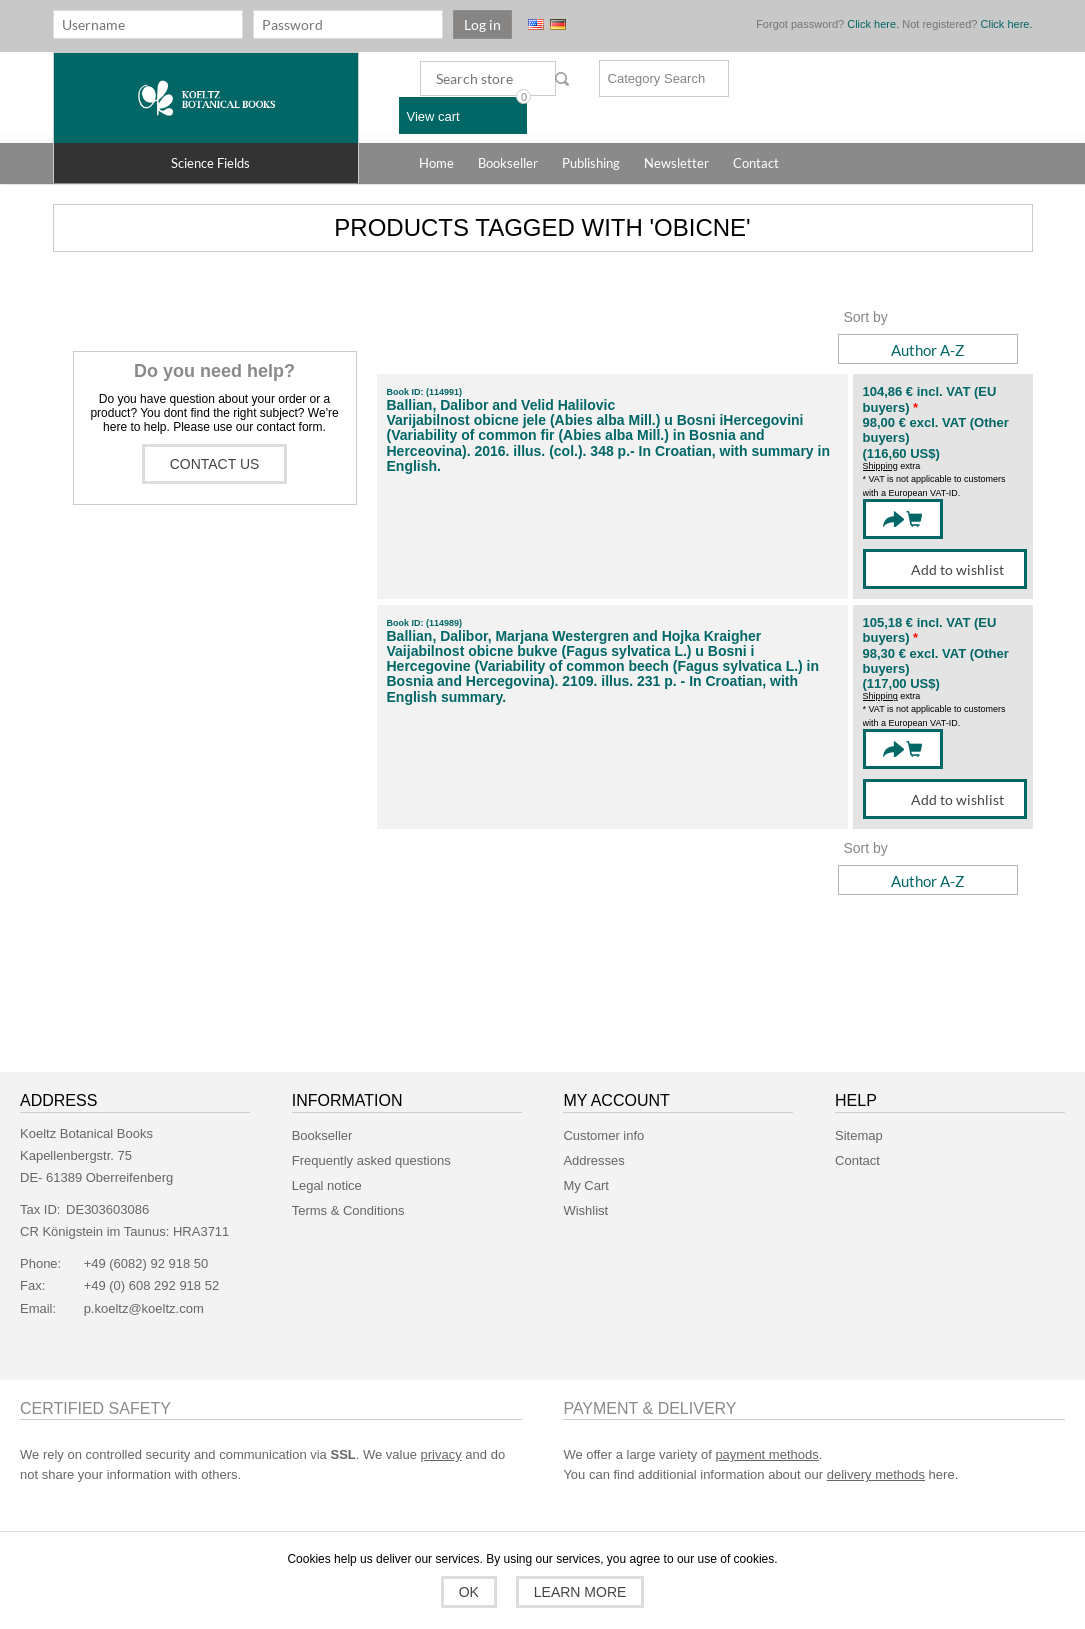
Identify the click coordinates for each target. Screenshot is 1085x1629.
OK (471, 1592)
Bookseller (322, 1135)
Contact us (215, 464)
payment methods (766, 1454)
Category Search (657, 78)
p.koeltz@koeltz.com (144, 1308)
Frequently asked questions (371, 1160)
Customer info (603, 1135)
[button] (206, 163)
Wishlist (585, 1210)
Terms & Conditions (348, 1210)
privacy (441, 1454)
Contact (857, 1160)
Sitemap (859, 1135)
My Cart (586, 1185)
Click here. (873, 24)
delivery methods (876, 1474)
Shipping (880, 466)
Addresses (593, 1160)
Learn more (577, 1592)
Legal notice (327, 1185)
